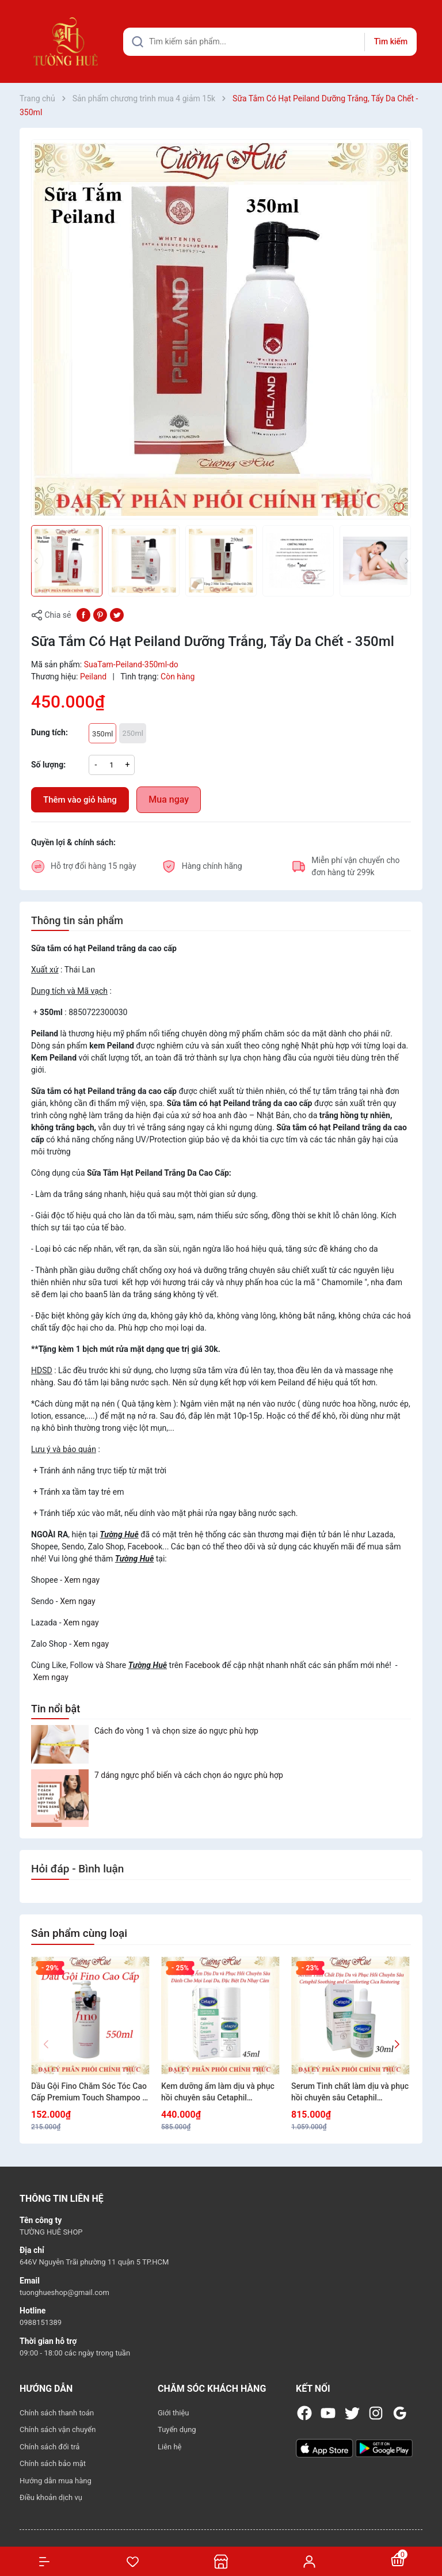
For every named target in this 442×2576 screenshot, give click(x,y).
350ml (102, 734)
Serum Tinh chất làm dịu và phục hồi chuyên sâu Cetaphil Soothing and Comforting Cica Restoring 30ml (350, 2092)
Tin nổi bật (55, 1709)
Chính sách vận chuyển (58, 2429)
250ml (132, 733)
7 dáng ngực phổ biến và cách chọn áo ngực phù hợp (188, 1775)
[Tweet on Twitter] (117, 614)
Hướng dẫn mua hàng (56, 2480)
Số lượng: (48, 764)
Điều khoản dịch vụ (51, 2497)
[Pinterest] (100, 614)
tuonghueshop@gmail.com (64, 2292)
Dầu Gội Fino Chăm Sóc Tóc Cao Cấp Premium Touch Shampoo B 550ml (89, 2092)
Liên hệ (170, 2446)
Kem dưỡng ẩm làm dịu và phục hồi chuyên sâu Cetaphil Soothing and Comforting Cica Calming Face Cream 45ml (218, 2092)
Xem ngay (82, 1580)
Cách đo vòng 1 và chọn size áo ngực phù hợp (176, 1730)
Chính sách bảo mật (53, 2463)
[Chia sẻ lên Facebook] (83, 614)
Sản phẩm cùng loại (79, 1933)
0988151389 (41, 2322)
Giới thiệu (173, 2412)
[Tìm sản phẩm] (270, 42)
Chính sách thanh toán (57, 2412)
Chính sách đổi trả (49, 2446)
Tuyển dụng (177, 2429)
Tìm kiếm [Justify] (390, 41)
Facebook (202, 1665)
